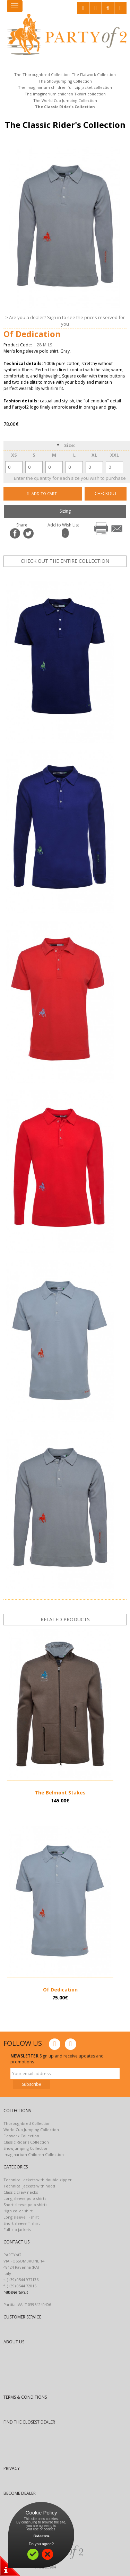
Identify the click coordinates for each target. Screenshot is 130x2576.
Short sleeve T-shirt (21, 2223)
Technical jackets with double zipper (37, 2179)
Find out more (41, 2536)
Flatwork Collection (21, 2135)
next (90, 573)
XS (14, 455)
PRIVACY (11, 2468)
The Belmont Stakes (60, 1792)
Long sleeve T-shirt (21, 2217)
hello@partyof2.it (15, 2292)
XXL (114, 455)
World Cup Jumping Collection (31, 2129)
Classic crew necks (20, 2192)
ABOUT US (13, 2342)
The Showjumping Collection (65, 81)
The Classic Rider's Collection (65, 106)
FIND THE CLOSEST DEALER (29, 2422)
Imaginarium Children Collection (33, 2154)
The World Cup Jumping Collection (65, 100)
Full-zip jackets (17, 2229)
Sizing (65, 511)
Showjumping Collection (26, 2148)
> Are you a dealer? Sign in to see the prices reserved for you (65, 320)
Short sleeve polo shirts (25, 2204)
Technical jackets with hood (29, 2185)
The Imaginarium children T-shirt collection (65, 93)
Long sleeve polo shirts (24, 2198)
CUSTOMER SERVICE (22, 2317)
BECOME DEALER (19, 2493)
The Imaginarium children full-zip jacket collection (65, 87)
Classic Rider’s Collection (26, 2142)
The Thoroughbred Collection (42, 74)
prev (69, 573)
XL (94, 455)
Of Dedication (60, 1989)
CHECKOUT (106, 493)
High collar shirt (18, 2210)
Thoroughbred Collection (27, 2123)
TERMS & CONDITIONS (25, 2397)
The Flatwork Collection (94, 74)
